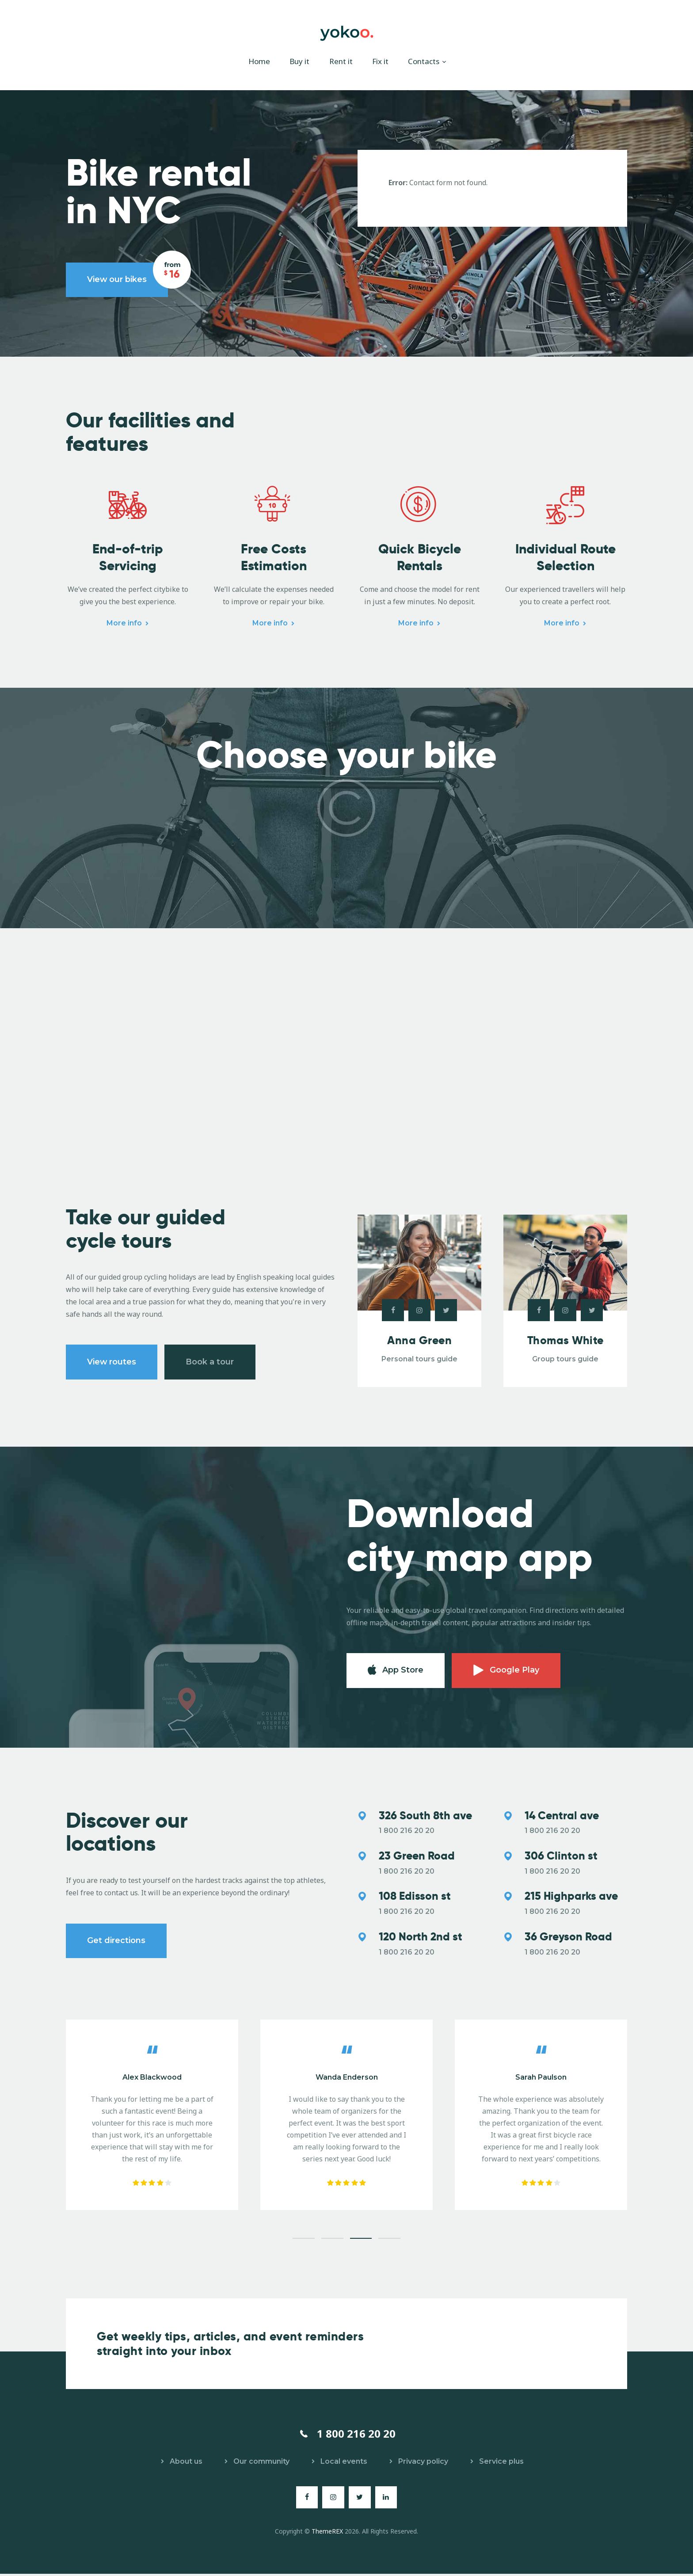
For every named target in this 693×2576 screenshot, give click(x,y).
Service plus (501, 2463)
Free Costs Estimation (274, 558)
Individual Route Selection (565, 558)
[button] (304, 2240)
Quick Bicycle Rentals (419, 558)
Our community (261, 2463)
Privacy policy (423, 2463)
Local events (343, 2463)
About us (186, 2463)
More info (124, 624)
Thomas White (565, 1342)
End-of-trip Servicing (127, 558)
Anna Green (419, 1342)
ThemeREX (327, 2533)
